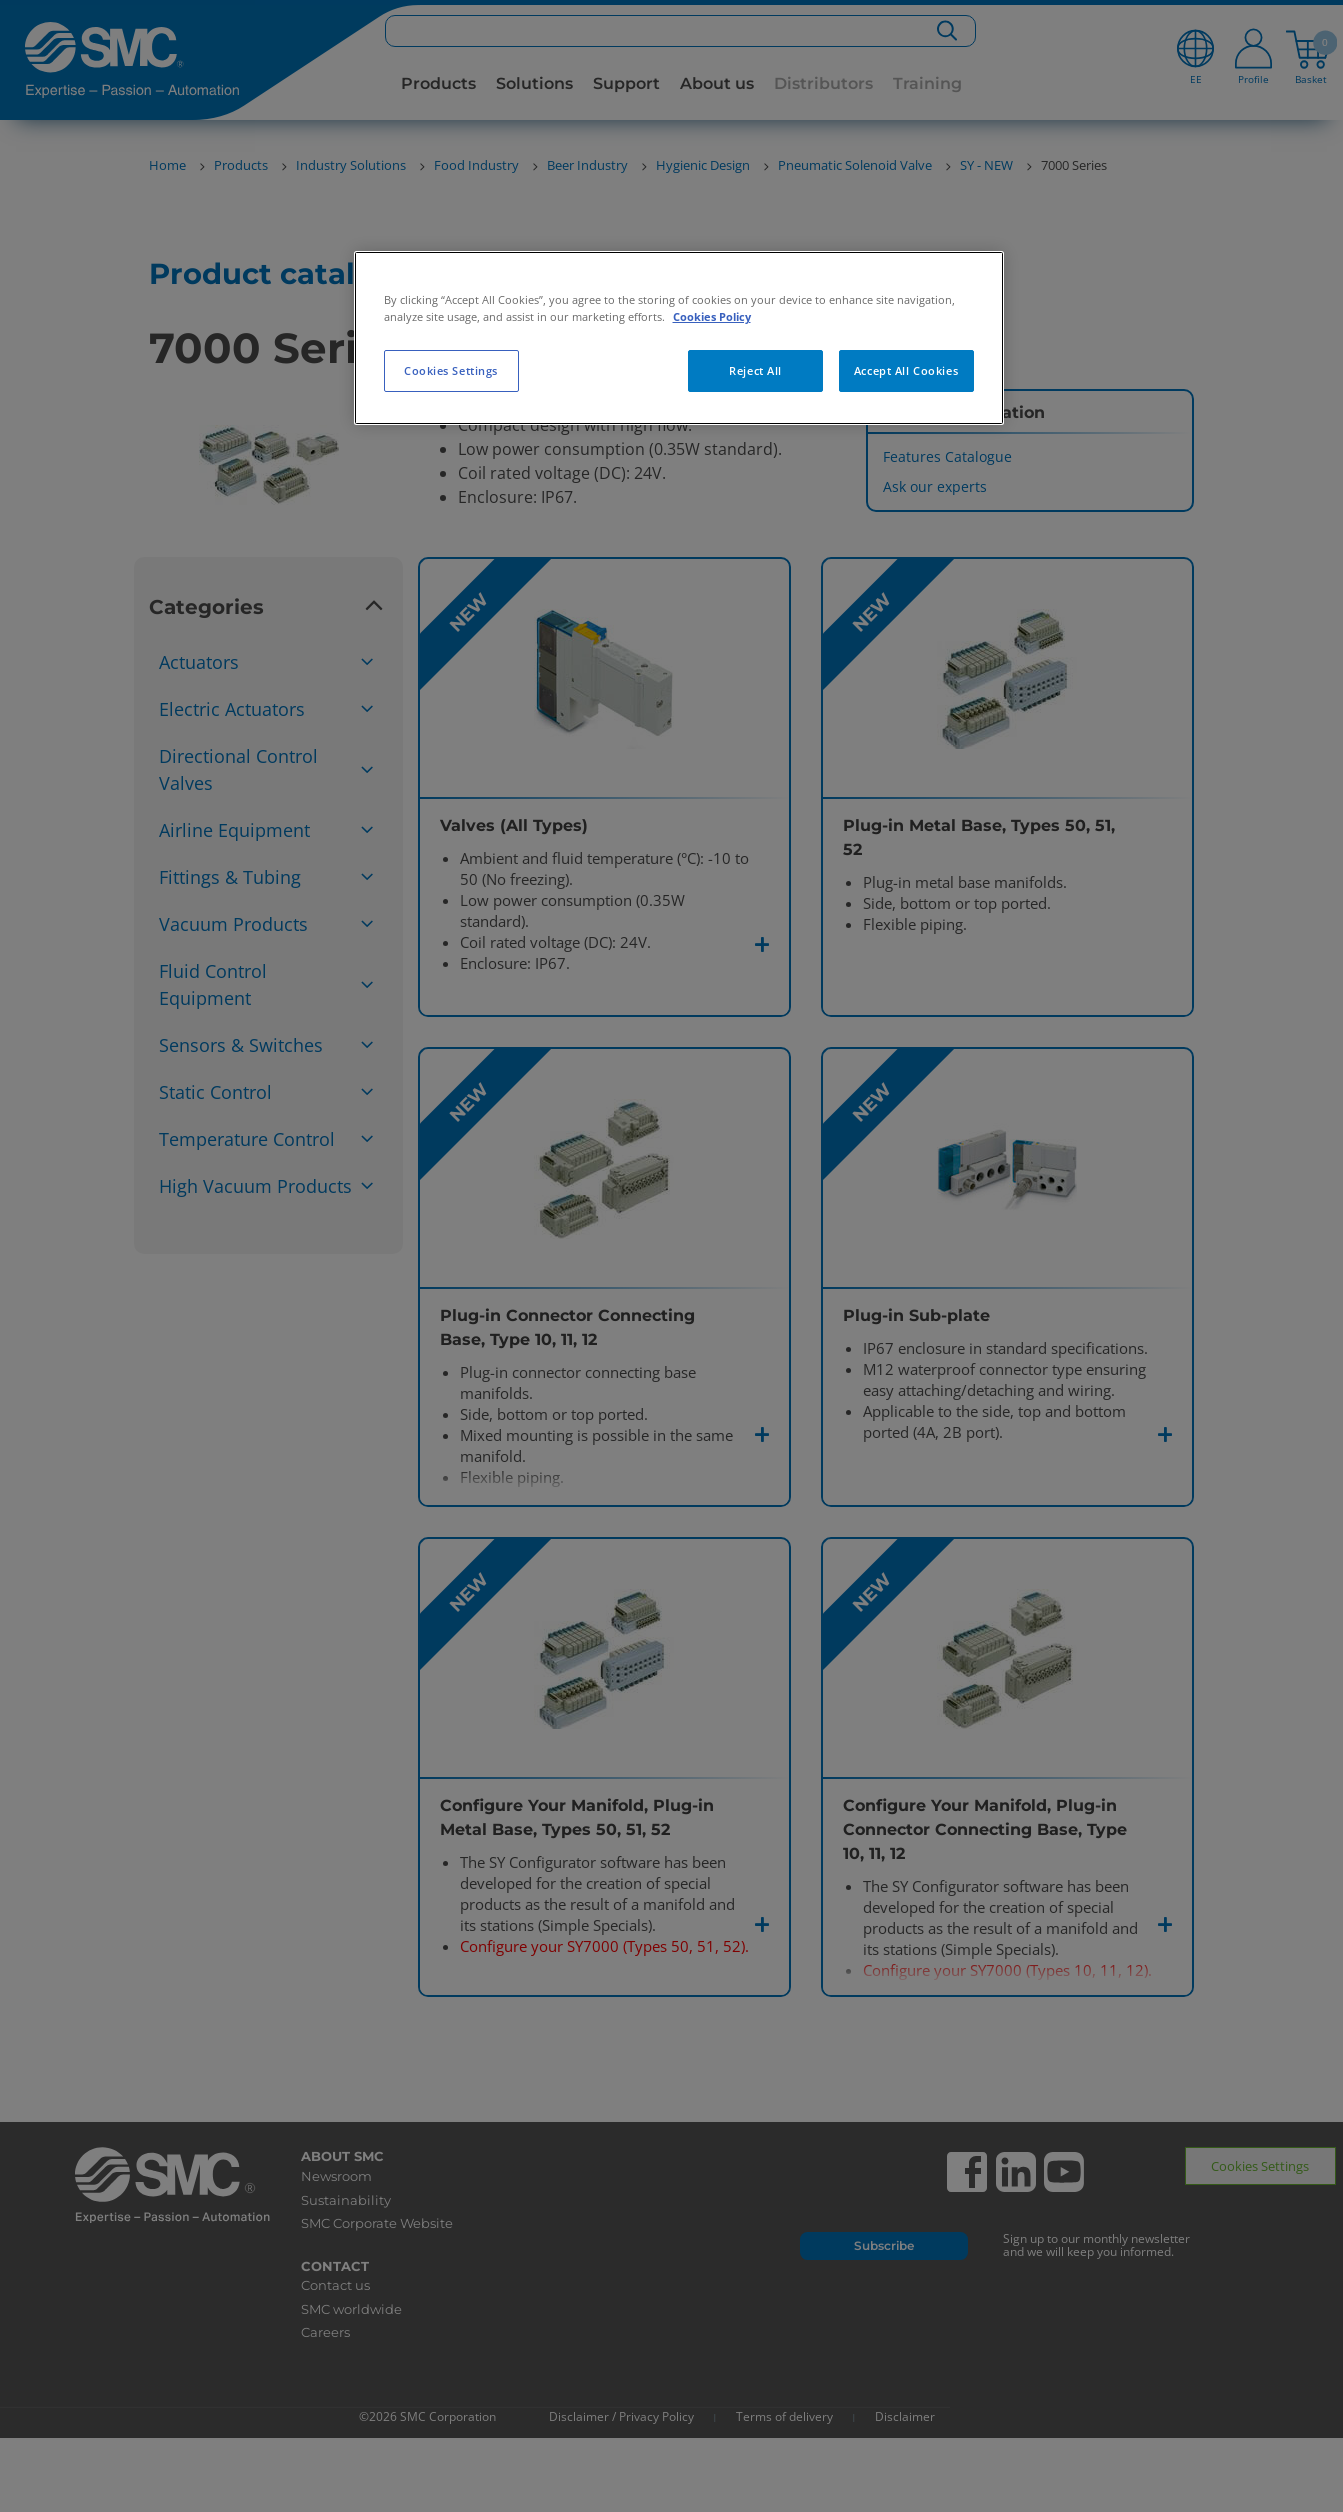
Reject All (755, 370)
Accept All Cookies (906, 370)
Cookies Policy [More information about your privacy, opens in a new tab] (712, 316)
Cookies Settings (451, 370)
